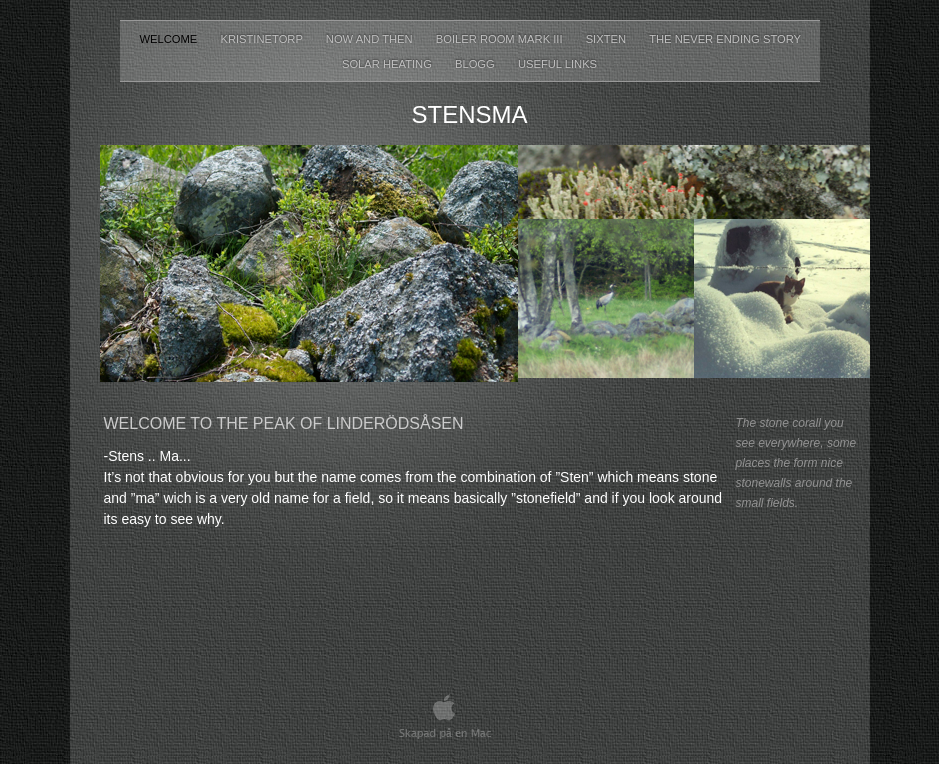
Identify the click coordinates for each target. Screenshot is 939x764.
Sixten (608, 39)
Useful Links (557, 64)
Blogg (476, 64)
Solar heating (388, 64)
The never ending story (725, 39)
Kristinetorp (262, 39)
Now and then (371, 39)
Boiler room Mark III (501, 39)
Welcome (170, 39)
